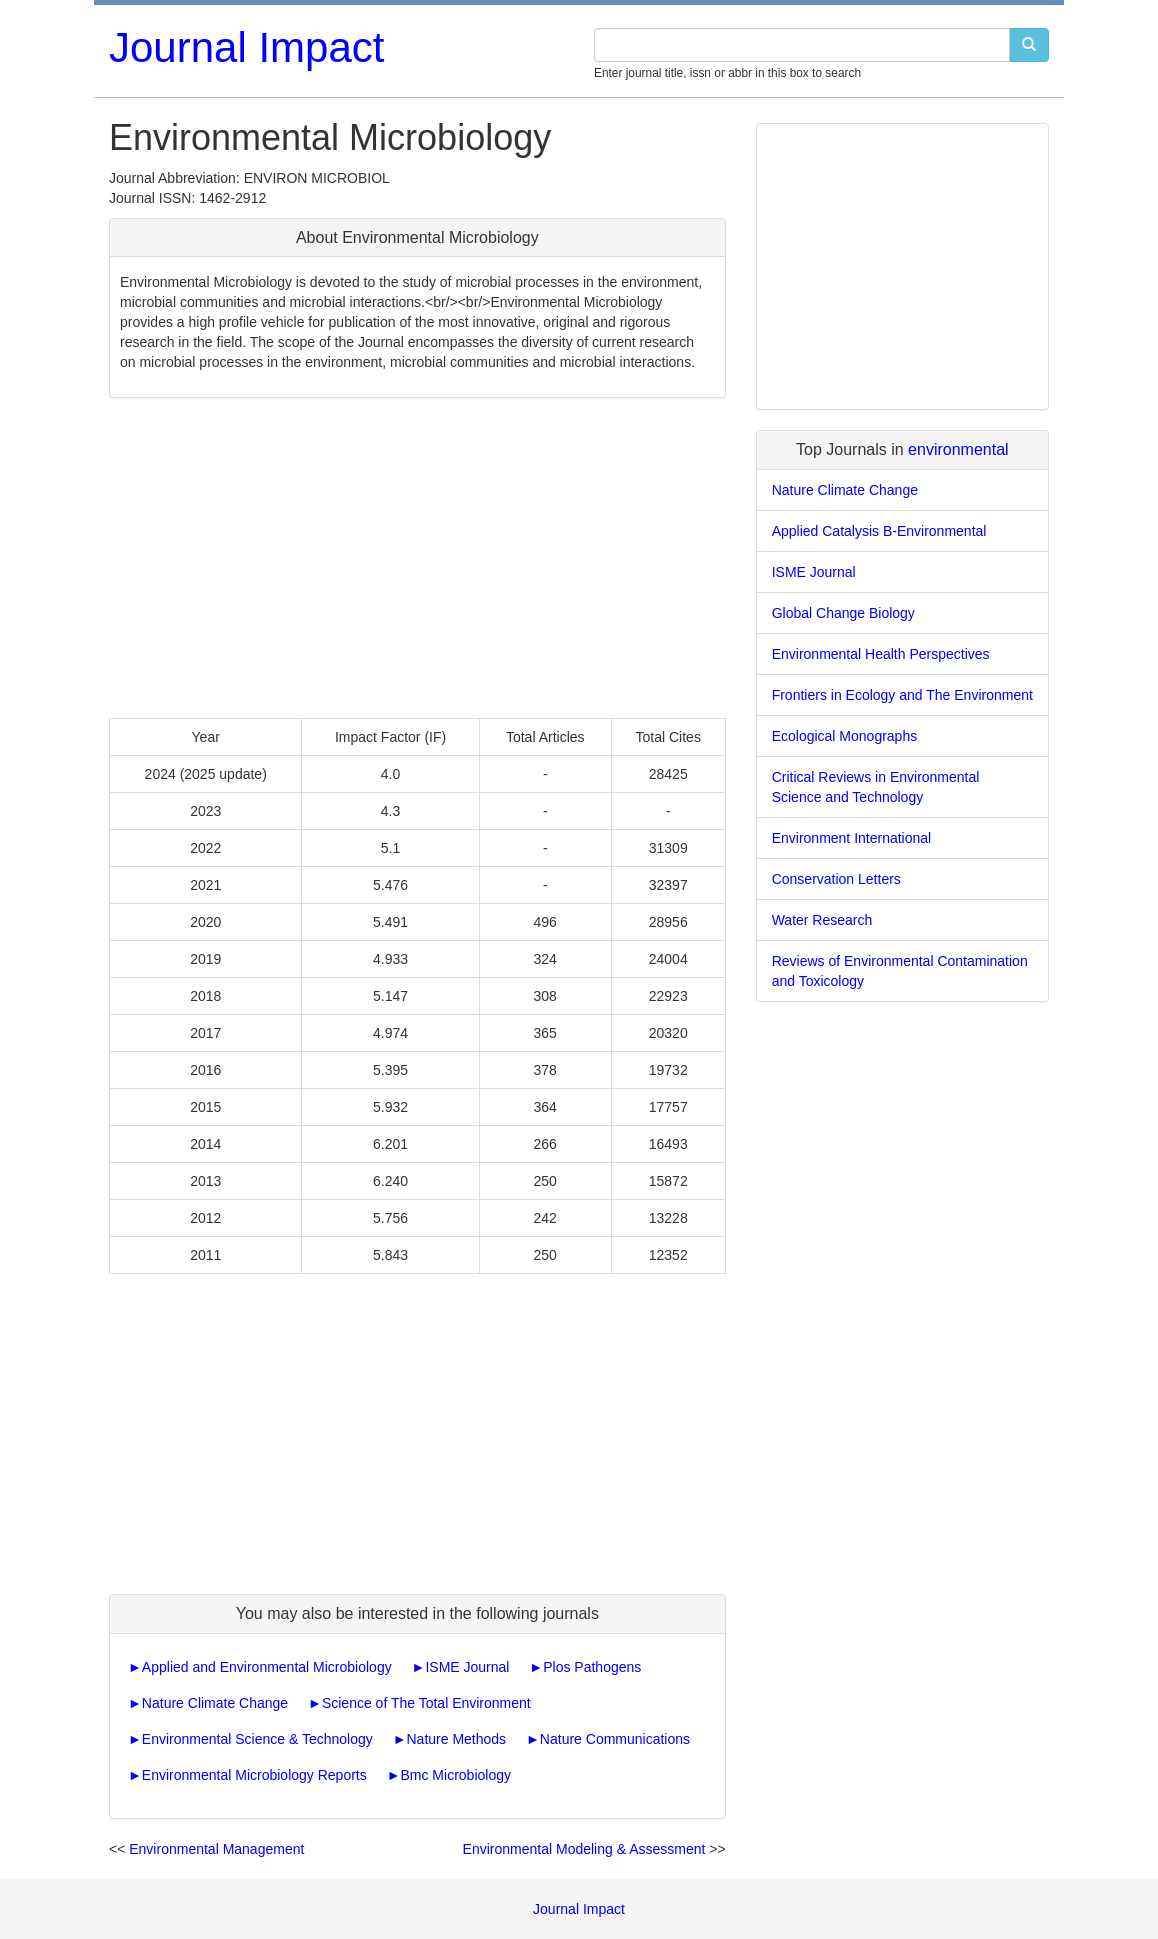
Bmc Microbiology (455, 1775)
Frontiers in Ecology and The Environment (902, 695)
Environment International (852, 838)
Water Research (822, 920)
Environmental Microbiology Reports (254, 1775)
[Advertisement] (417, 558)
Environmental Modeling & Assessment (584, 1849)
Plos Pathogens (592, 1667)
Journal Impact (246, 47)
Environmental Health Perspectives (881, 654)
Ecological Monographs (845, 736)
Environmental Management (216, 1849)
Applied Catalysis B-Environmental (879, 531)
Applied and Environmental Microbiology (267, 1667)
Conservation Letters (836, 879)
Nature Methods (457, 1739)
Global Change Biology (843, 613)
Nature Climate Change (215, 1703)
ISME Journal (467, 1667)
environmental (958, 449)
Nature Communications (615, 1739)
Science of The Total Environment (426, 1703)
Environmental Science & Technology (257, 1739)
